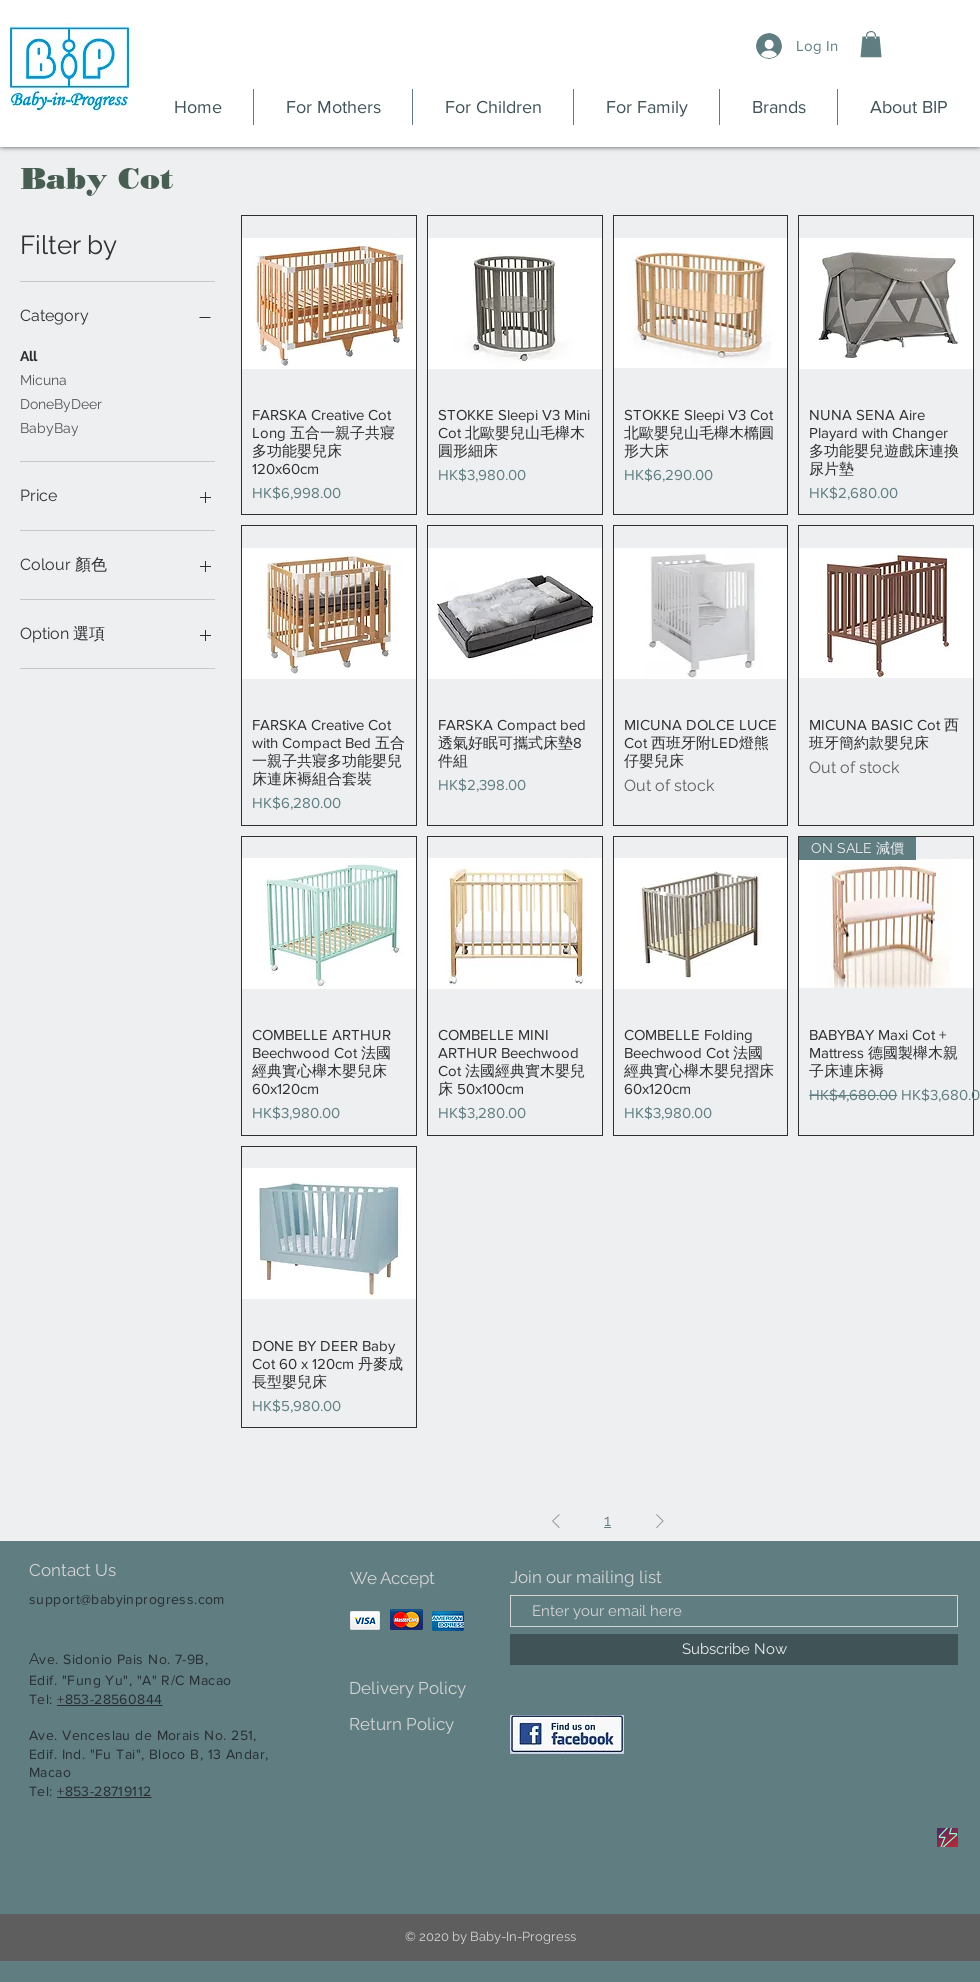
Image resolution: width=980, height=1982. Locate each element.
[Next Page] (660, 1521)
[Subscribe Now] (734, 1649)
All (28, 354)
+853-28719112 (104, 1791)
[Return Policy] (419, 1724)
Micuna (43, 378)
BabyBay (49, 426)
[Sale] (947, 1837)
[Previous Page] (556, 1521)
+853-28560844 (109, 1699)
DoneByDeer (61, 402)
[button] (871, 44)
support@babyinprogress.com (127, 1599)
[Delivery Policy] (419, 1688)
